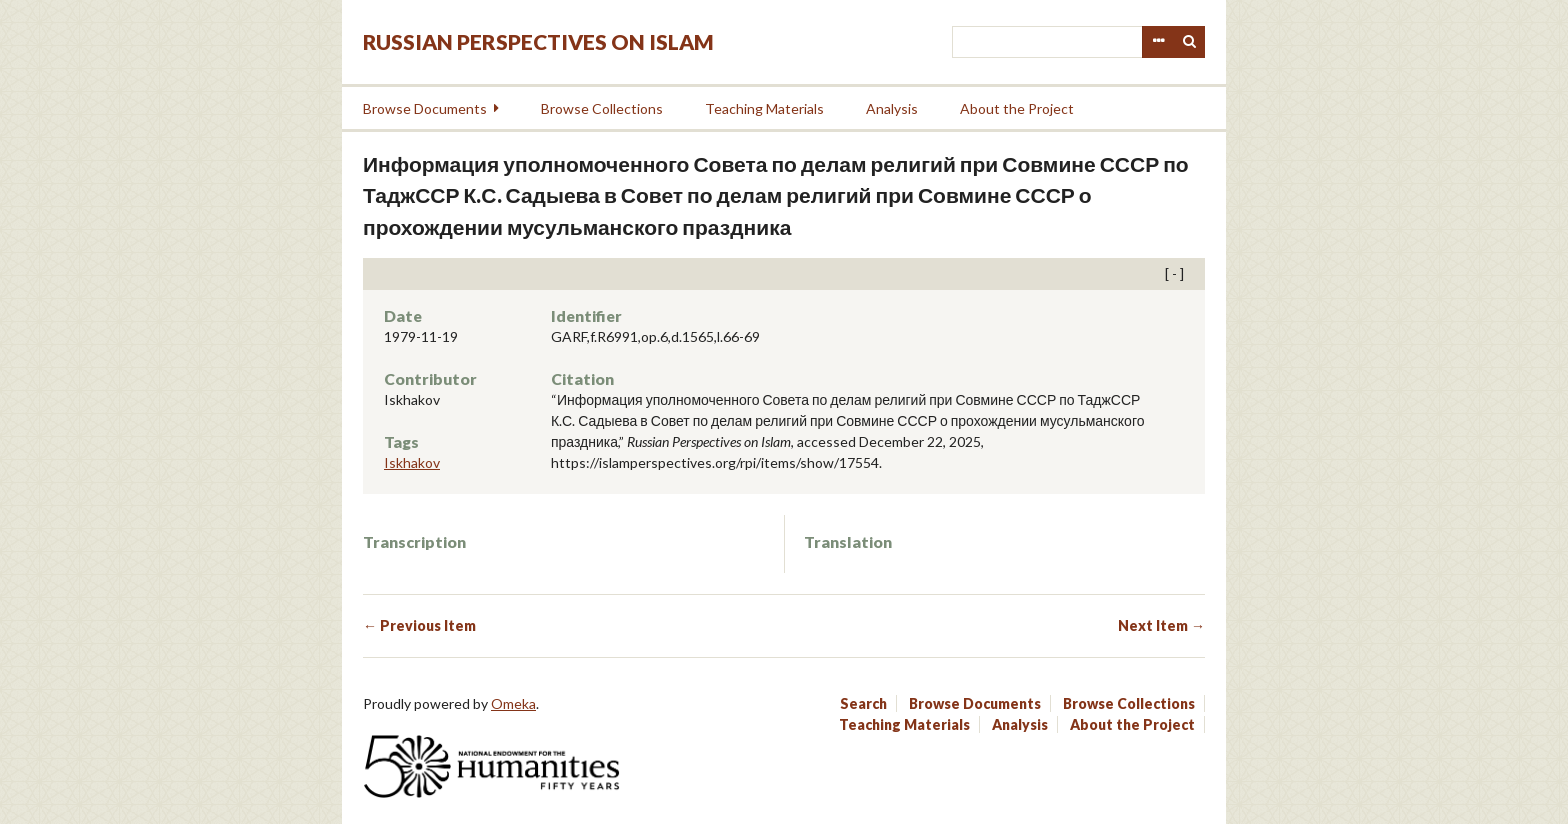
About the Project (1017, 108)
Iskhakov (412, 462)
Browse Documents (425, 108)
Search (1190, 42)
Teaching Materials (764, 108)
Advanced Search (1158, 42)
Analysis (892, 108)
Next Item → (1161, 625)
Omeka (513, 703)
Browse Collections (602, 108)
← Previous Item (419, 625)
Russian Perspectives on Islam (538, 41)
